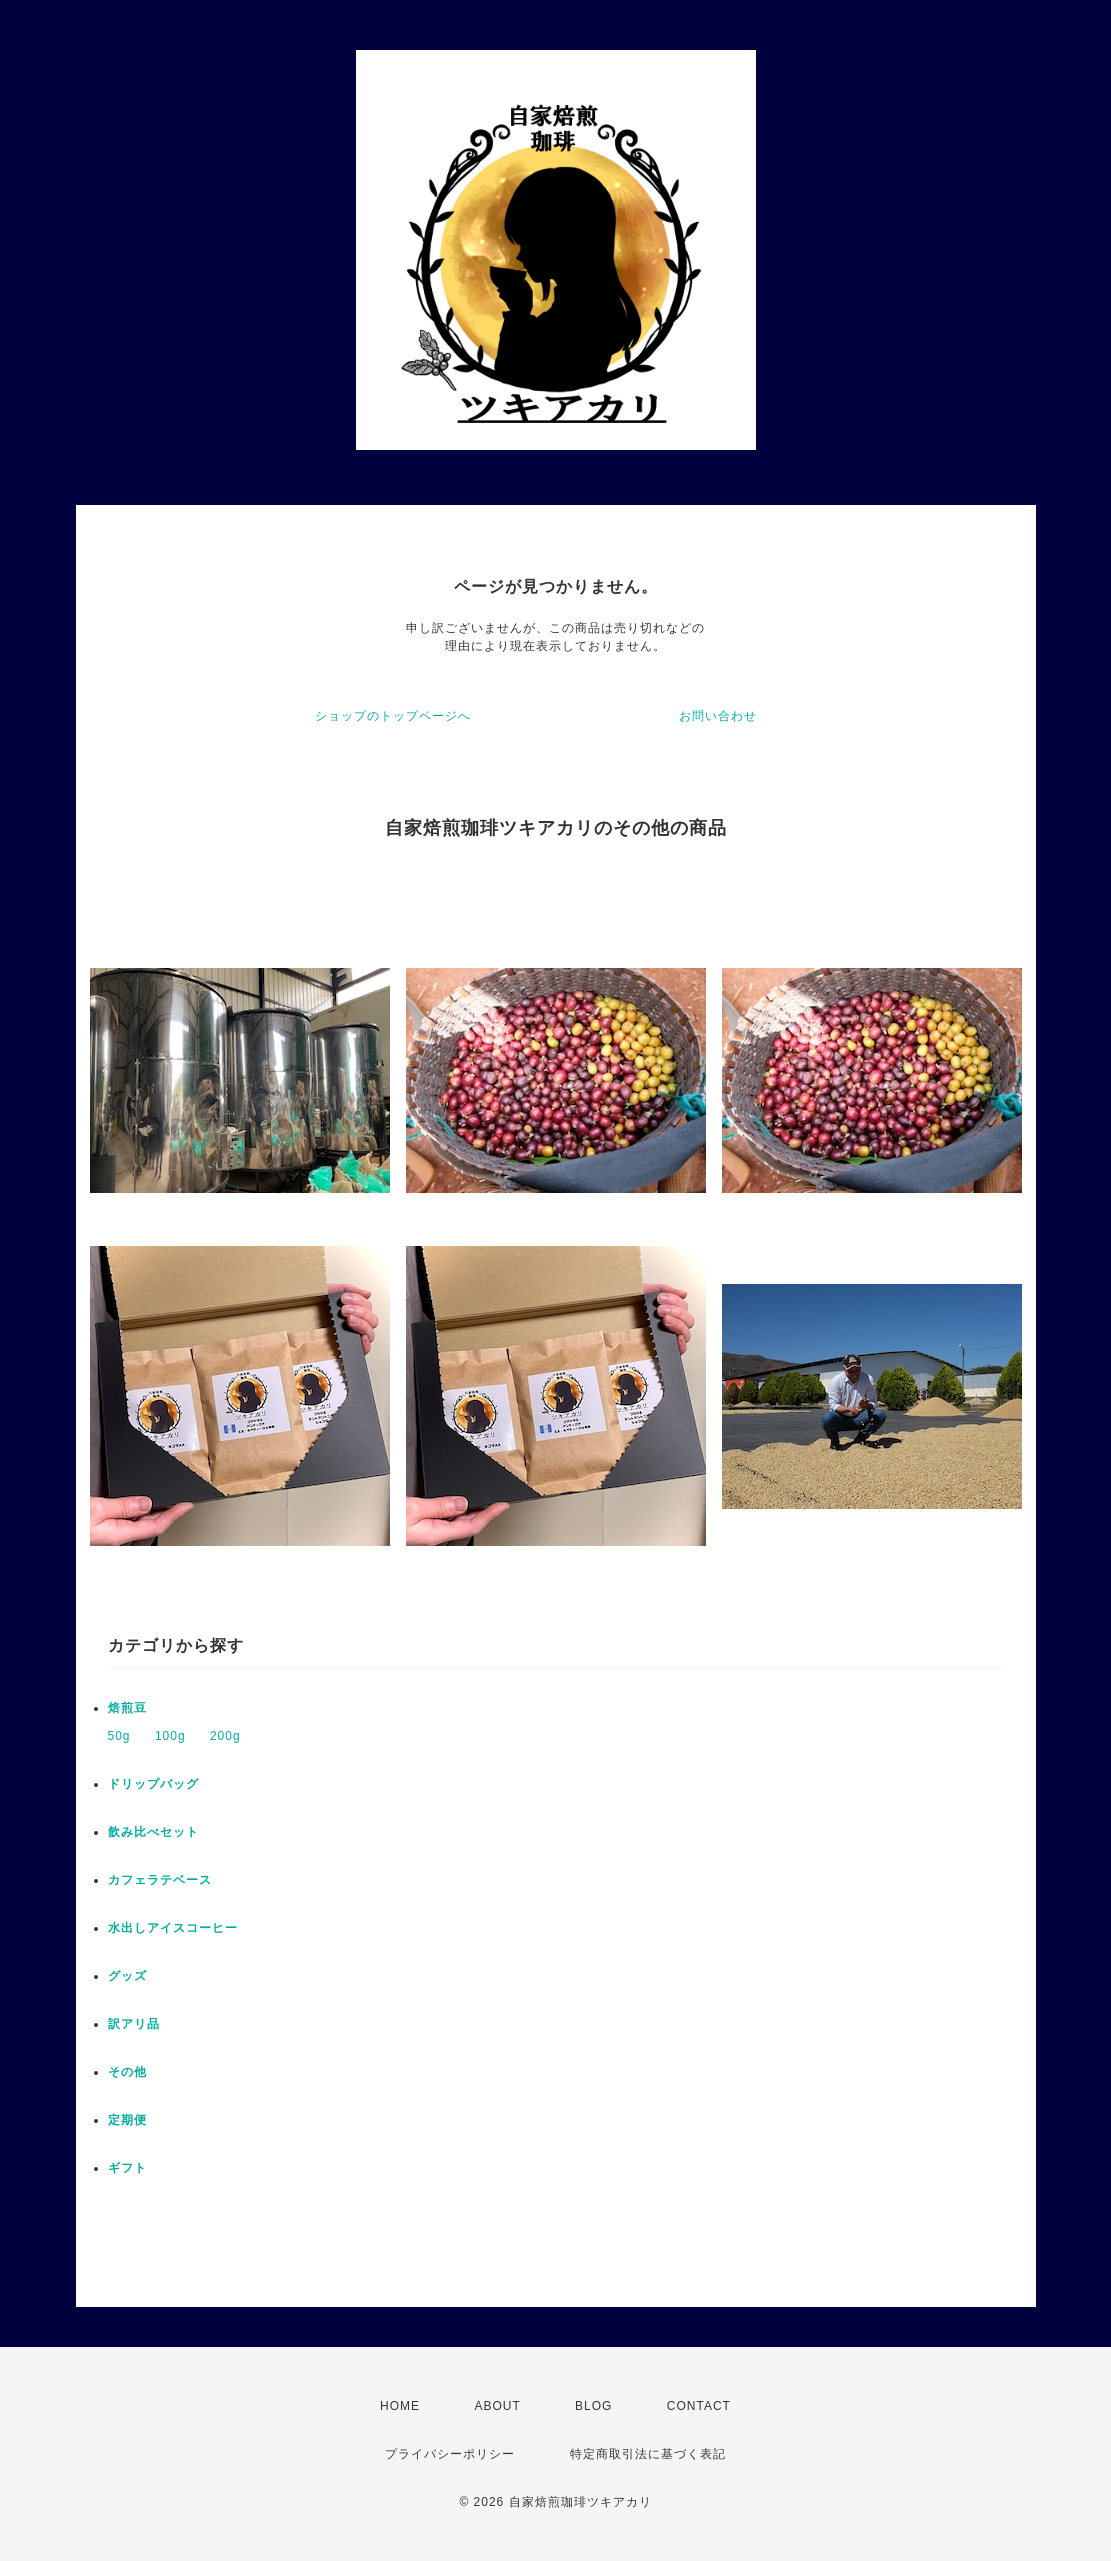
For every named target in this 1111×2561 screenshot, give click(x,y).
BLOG (593, 2406)
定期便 (127, 2120)
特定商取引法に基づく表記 (648, 2454)
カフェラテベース (160, 1880)
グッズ (127, 1976)
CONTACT (699, 2406)
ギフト (127, 2168)
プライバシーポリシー (450, 2454)
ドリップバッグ (153, 1784)
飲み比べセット (153, 1832)
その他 (127, 2072)
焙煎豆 (127, 1708)
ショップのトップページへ (393, 716)
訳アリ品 (134, 2024)
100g (170, 1736)
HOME (400, 2406)
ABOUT (497, 2406)
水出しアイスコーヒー (173, 1928)
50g (119, 1736)
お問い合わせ (718, 716)
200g (225, 1736)
